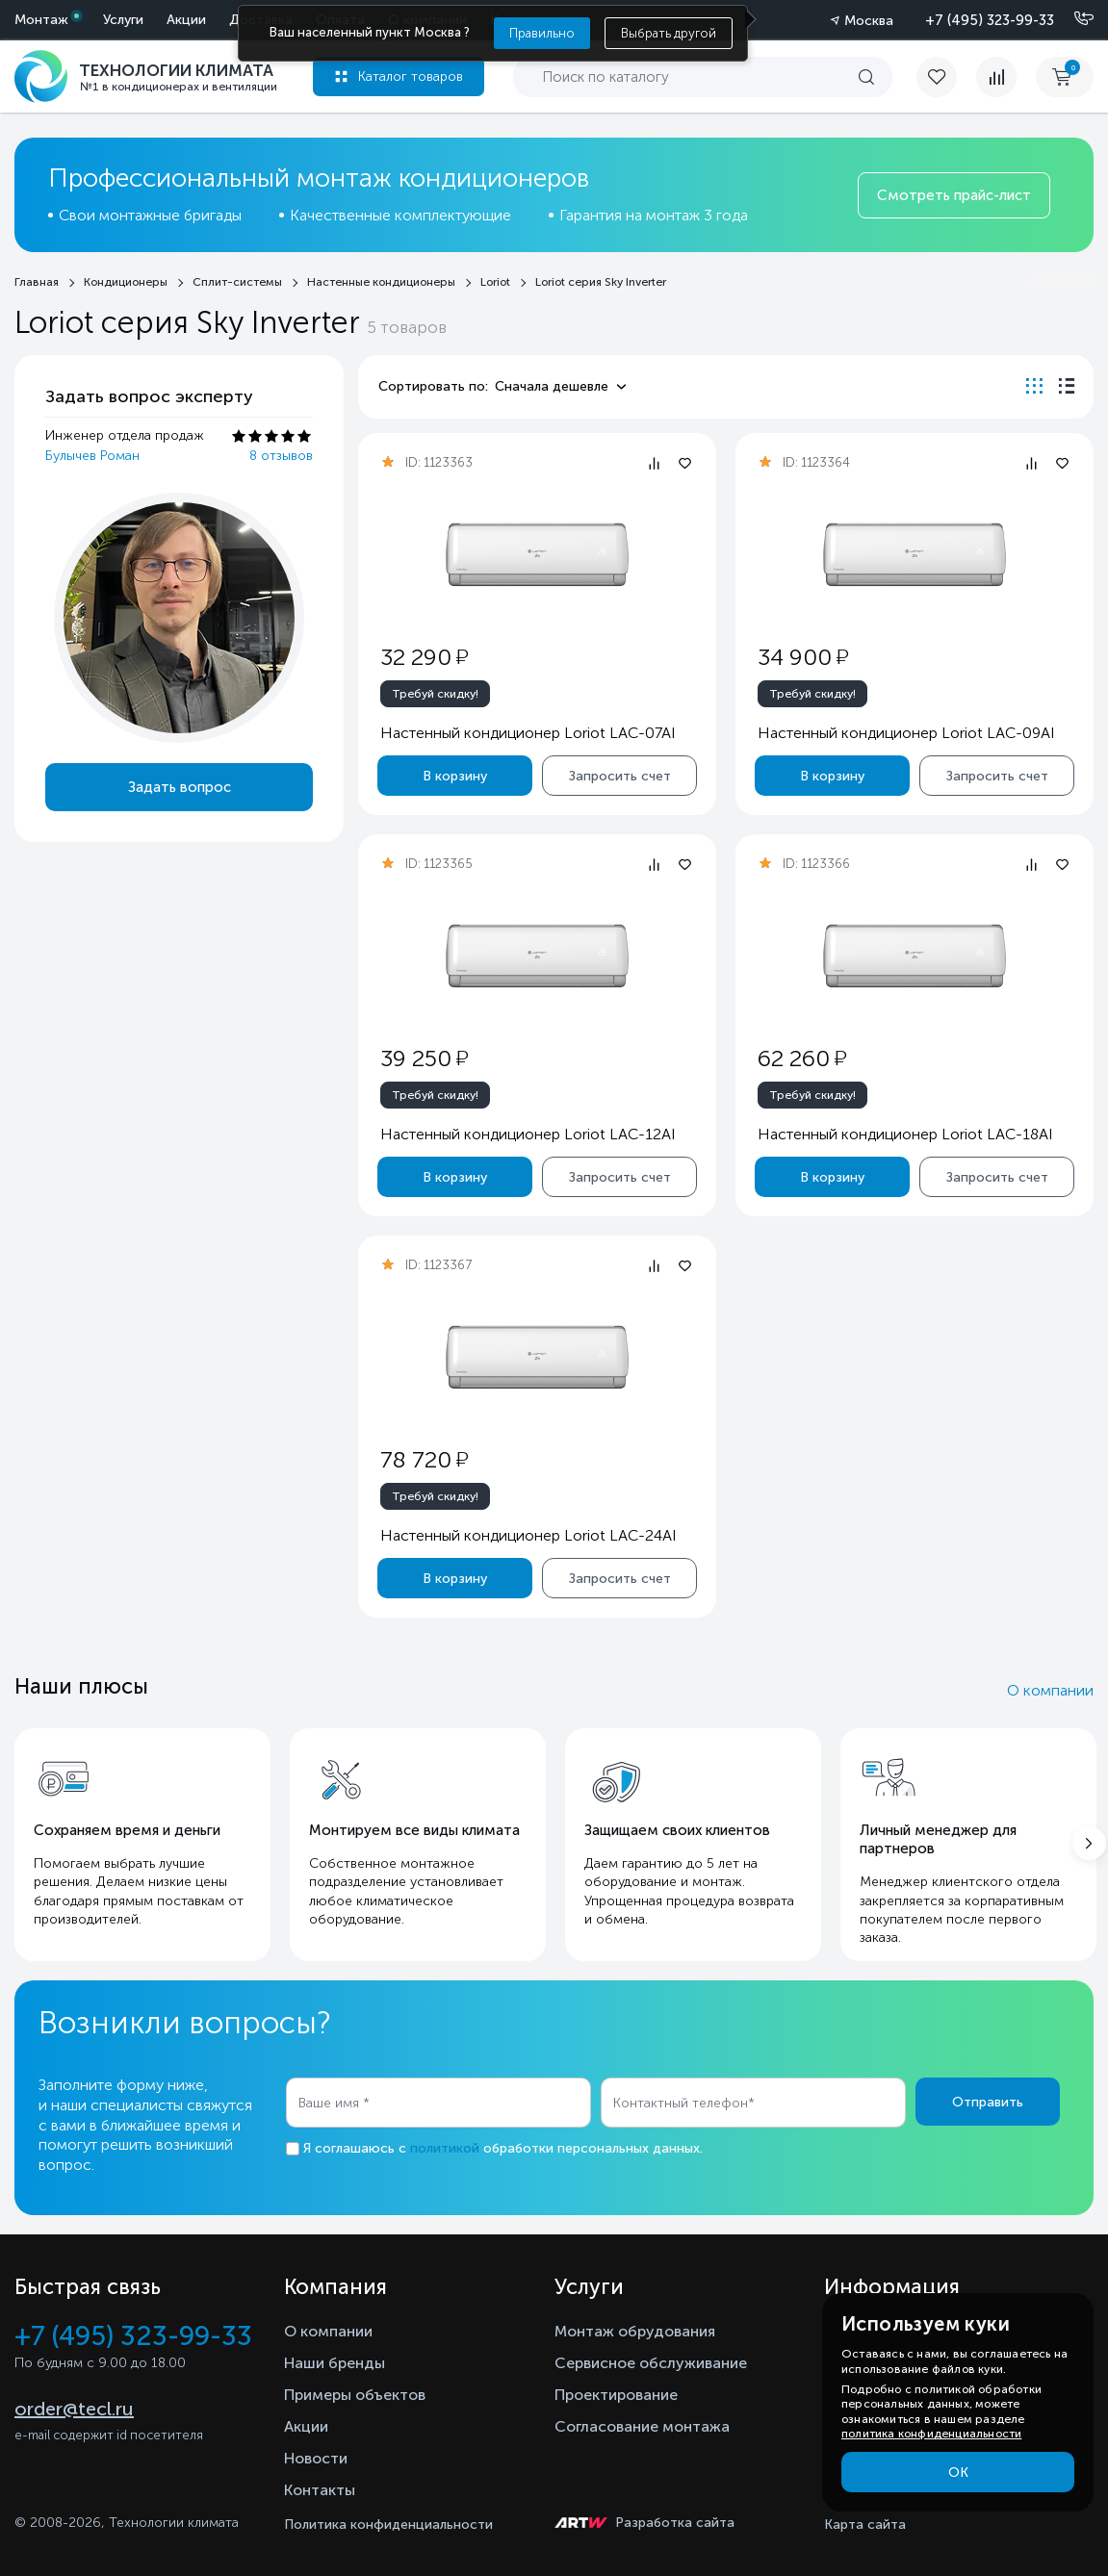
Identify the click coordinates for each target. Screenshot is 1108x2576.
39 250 (424, 1058)
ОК (958, 2472)
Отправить (987, 2102)
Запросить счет (620, 776)
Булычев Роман (92, 455)
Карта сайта (865, 2524)
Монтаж (41, 20)
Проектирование (616, 2394)
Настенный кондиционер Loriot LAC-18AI (905, 1134)
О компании (1050, 1690)
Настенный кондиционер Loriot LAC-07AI (528, 733)
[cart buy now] (1065, 77)
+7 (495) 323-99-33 (989, 20)
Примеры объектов (354, 2394)
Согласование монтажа (642, 2426)
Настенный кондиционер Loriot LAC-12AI (528, 1134)
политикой (444, 2148)
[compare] (996, 77)
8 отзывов (281, 455)
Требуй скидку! (435, 694)
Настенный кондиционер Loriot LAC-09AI (906, 733)
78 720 (424, 1459)
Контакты (319, 2490)
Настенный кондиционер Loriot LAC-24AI (528, 1535)
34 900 (803, 657)
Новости (316, 2458)
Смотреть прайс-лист (954, 195)
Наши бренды (334, 2363)
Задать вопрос (179, 787)
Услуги (123, 20)
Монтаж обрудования (634, 2331)
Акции (186, 20)
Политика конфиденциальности (388, 2524)
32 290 (424, 657)
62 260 (802, 1058)
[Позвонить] (1072, 19)
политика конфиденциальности (931, 2433)
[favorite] (946, 77)
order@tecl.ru (74, 2408)
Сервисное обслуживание (650, 2363)
